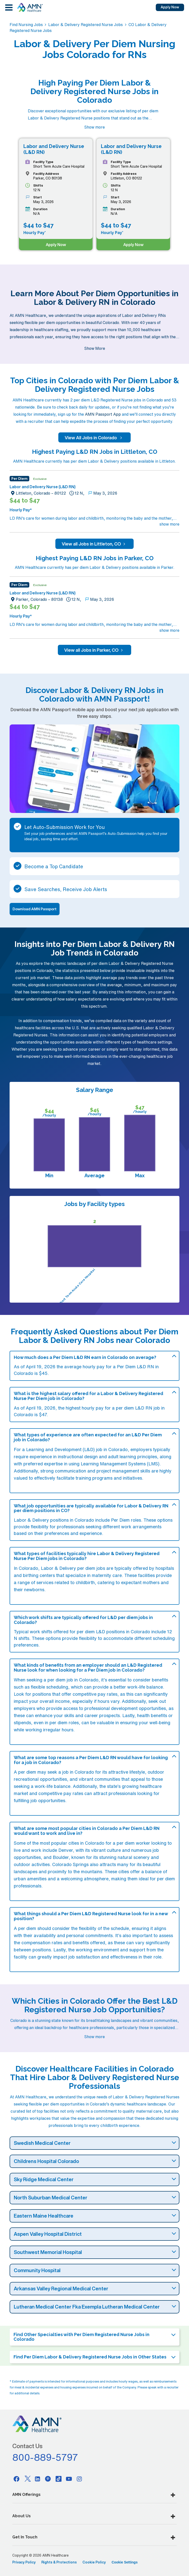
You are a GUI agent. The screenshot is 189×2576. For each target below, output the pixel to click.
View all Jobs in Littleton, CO (94, 544)
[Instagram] (79, 2479)
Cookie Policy (94, 2562)
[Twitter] (27, 2479)
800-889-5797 (45, 2457)
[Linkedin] (37, 2479)
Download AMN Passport (35, 909)
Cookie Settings (124, 2562)
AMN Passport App (103, 414)
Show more (94, 127)
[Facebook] (16, 2479)
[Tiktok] (58, 2479)
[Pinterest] (48, 2479)
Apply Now (170, 7)
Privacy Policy (24, 2562)
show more (169, 524)
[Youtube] (69, 2479)
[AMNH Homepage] (30, 7)
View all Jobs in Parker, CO (94, 650)
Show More (94, 348)
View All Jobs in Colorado (94, 437)
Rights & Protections (59, 2562)
